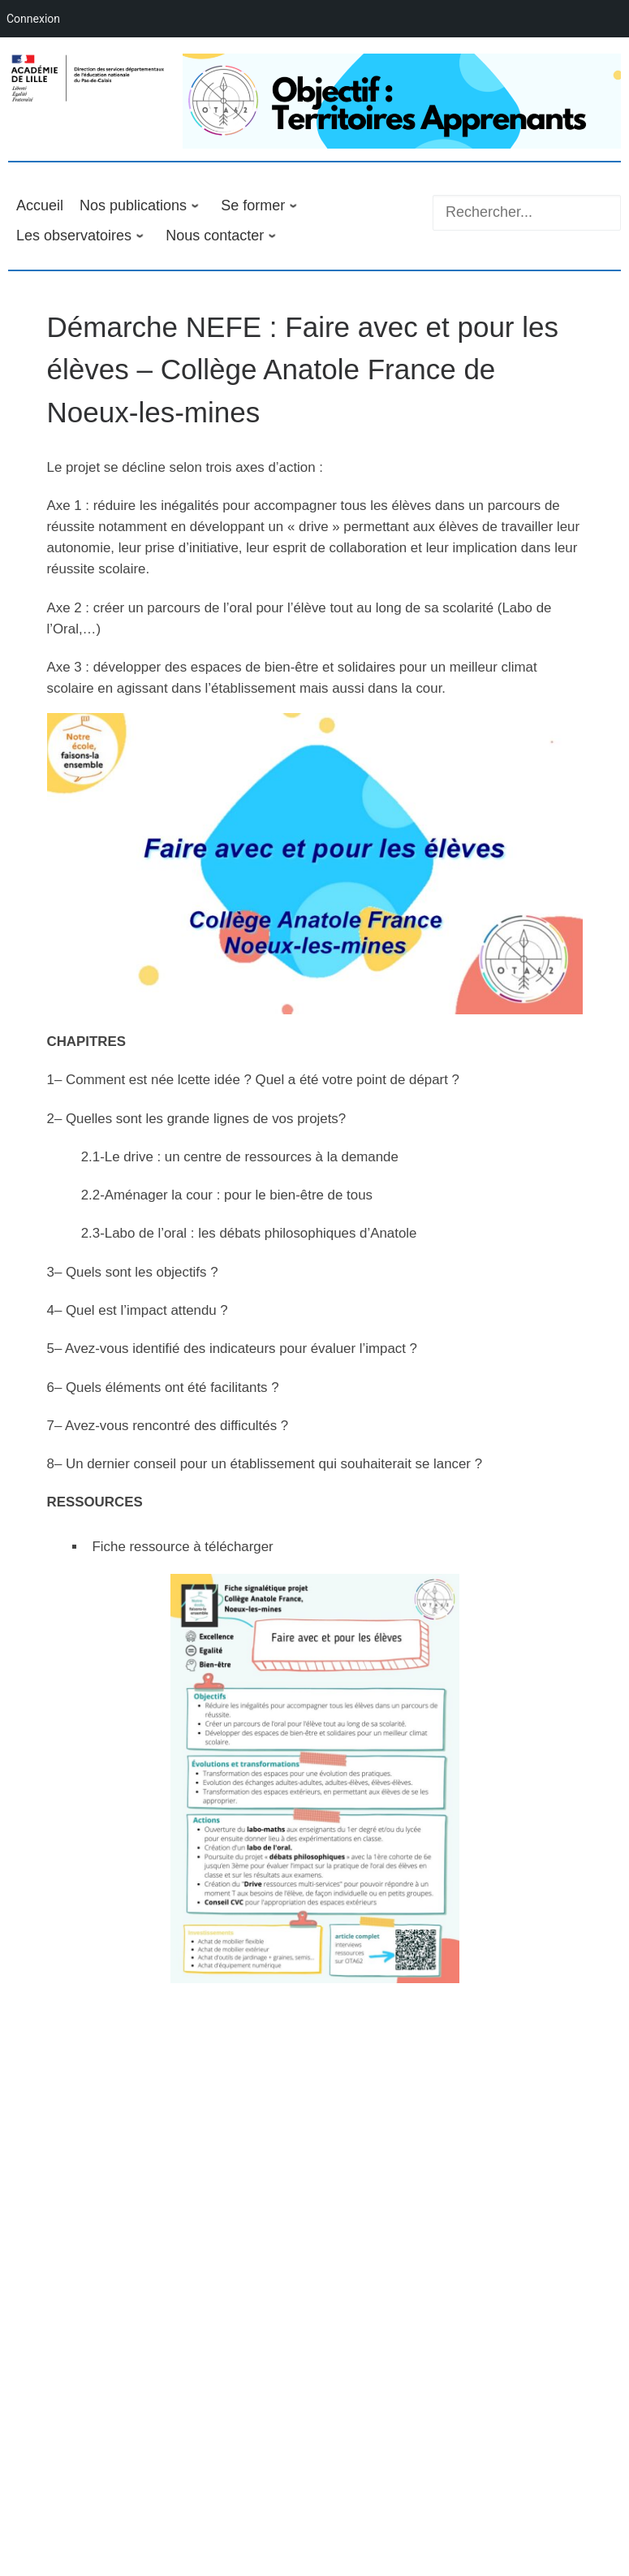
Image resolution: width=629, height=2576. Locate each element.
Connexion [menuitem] (33, 18)
